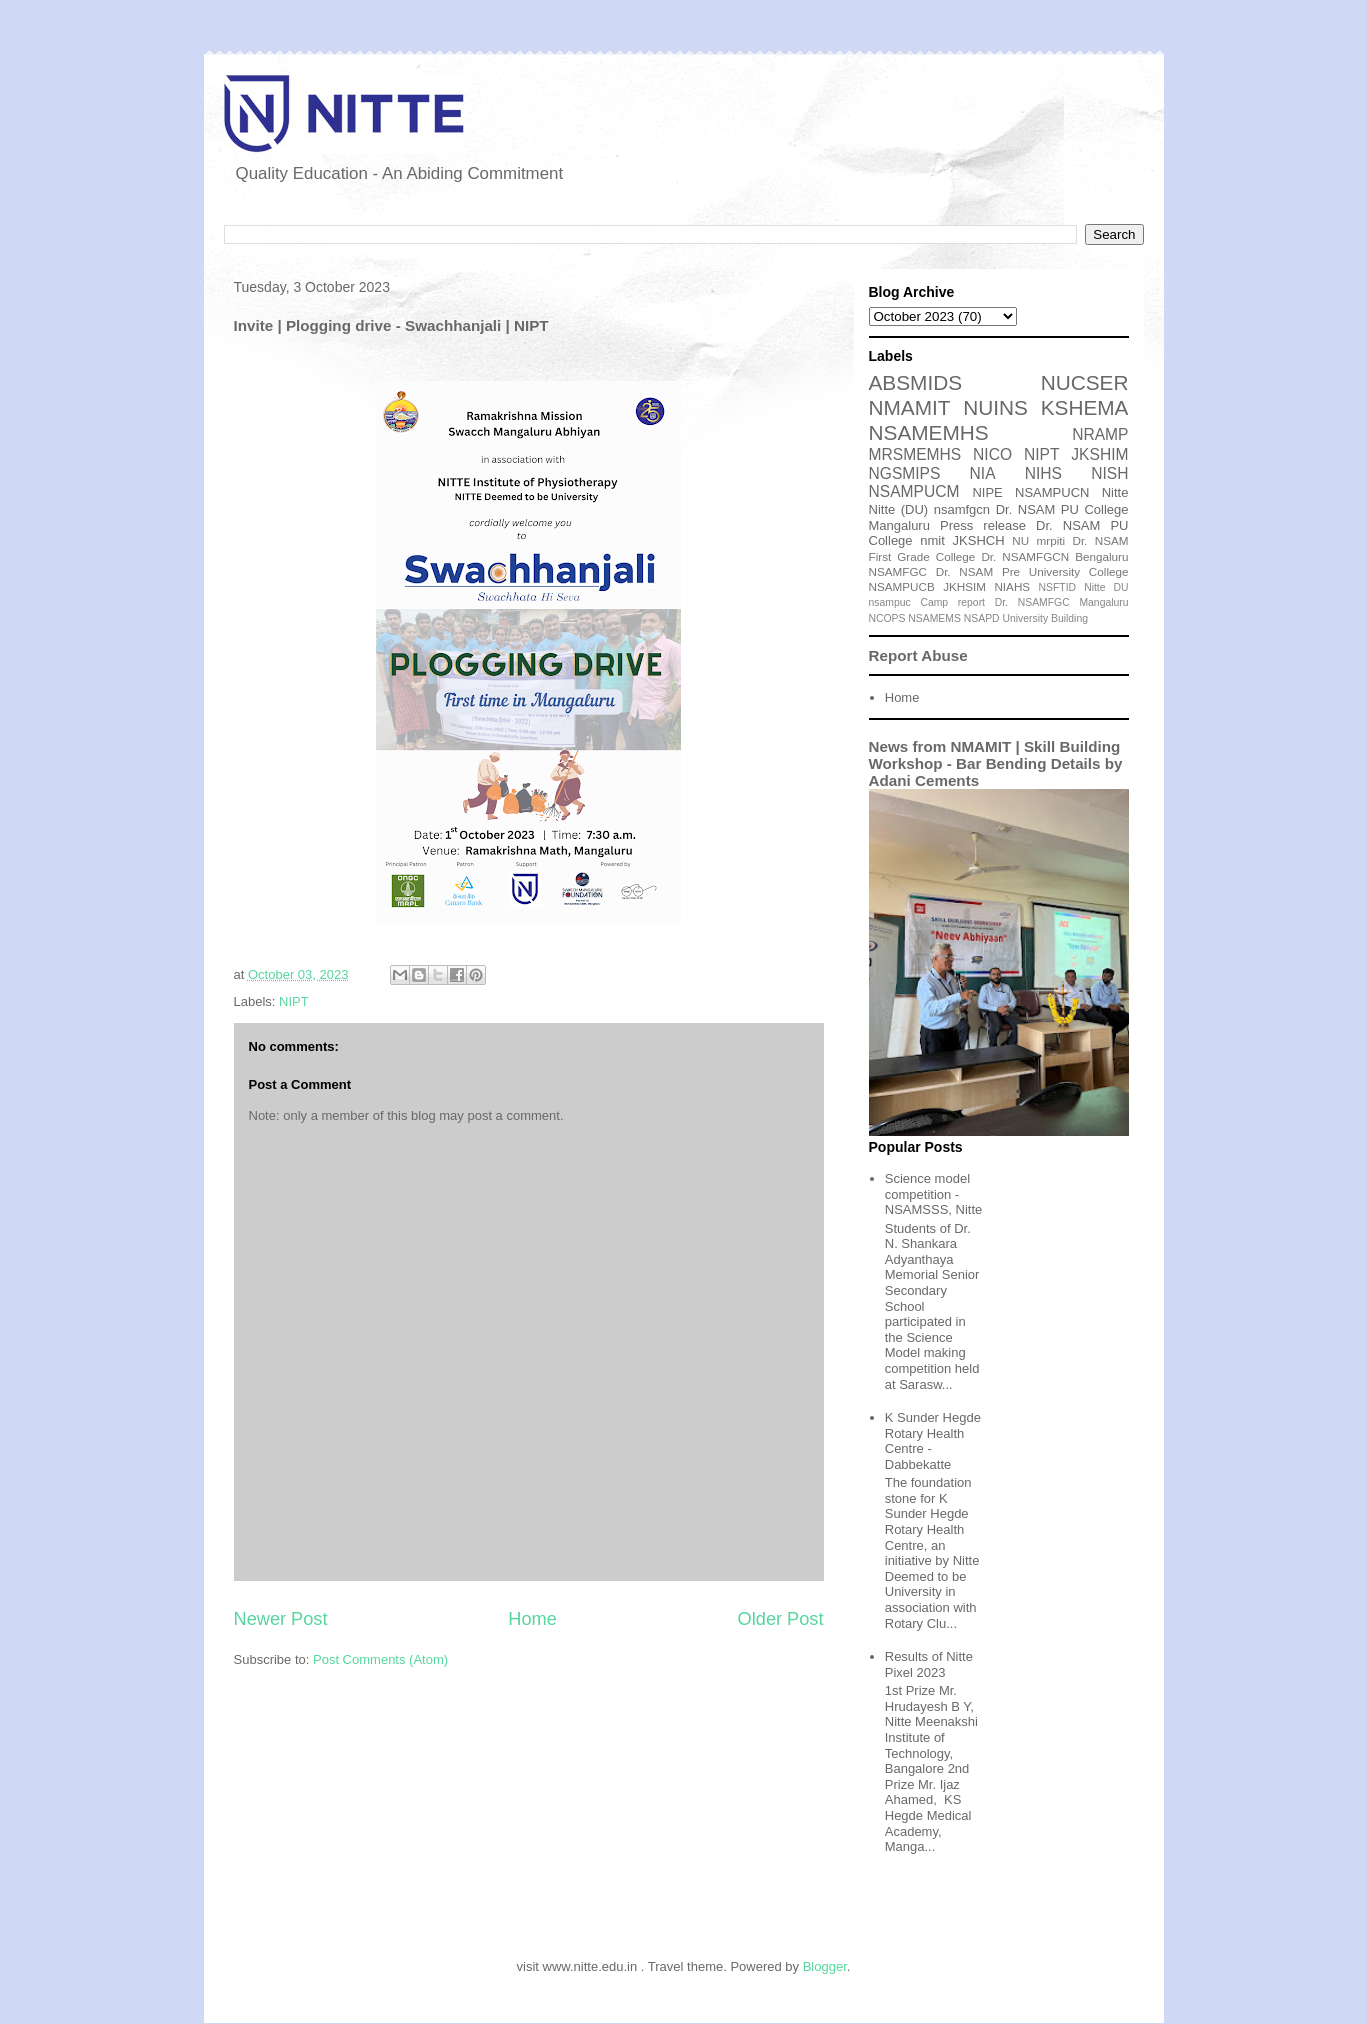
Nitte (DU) (899, 509)
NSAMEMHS (929, 432)
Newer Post (281, 1619)
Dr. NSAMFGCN (1025, 556)
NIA (983, 473)
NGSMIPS (905, 473)
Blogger (825, 1966)
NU (1020, 540)
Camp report (952, 602)
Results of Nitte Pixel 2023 (929, 1664)
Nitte (1115, 492)
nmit (932, 540)
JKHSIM (964, 586)
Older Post (781, 1619)
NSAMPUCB (902, 586)
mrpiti (1051, 540)
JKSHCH (979, 540)
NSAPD (982, 618)
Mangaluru (1103, 602)
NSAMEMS (934, 618)
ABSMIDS (916, 382)
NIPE (987, 492)
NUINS (995, 407)
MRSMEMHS (915, 454)
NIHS (1043, 473)
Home (532, 1619)
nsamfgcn (962, 509)
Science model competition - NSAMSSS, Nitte (934, 1194)
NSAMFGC (898, 571)
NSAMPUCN (1052, 492)
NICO (992, 454)
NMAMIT (910, 407)
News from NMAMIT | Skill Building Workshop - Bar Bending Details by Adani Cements (996, 763)
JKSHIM (1099, 454)
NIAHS (1012, 586)
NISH (1109, 473)
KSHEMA (1085, 407)
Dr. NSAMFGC (1032, 602)
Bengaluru (1101, 556)
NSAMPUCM (914, 491)
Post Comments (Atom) (380, 1659)
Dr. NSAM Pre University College (1032, 571)
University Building (1044, 618)
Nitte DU (1106, 587)
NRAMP (1100, 434)
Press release (983, 525)
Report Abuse (918, 655)
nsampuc (890, 602)
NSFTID (1058, 587)
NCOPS (887, 618)
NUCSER (1085, 382)
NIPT (294, 1001)
